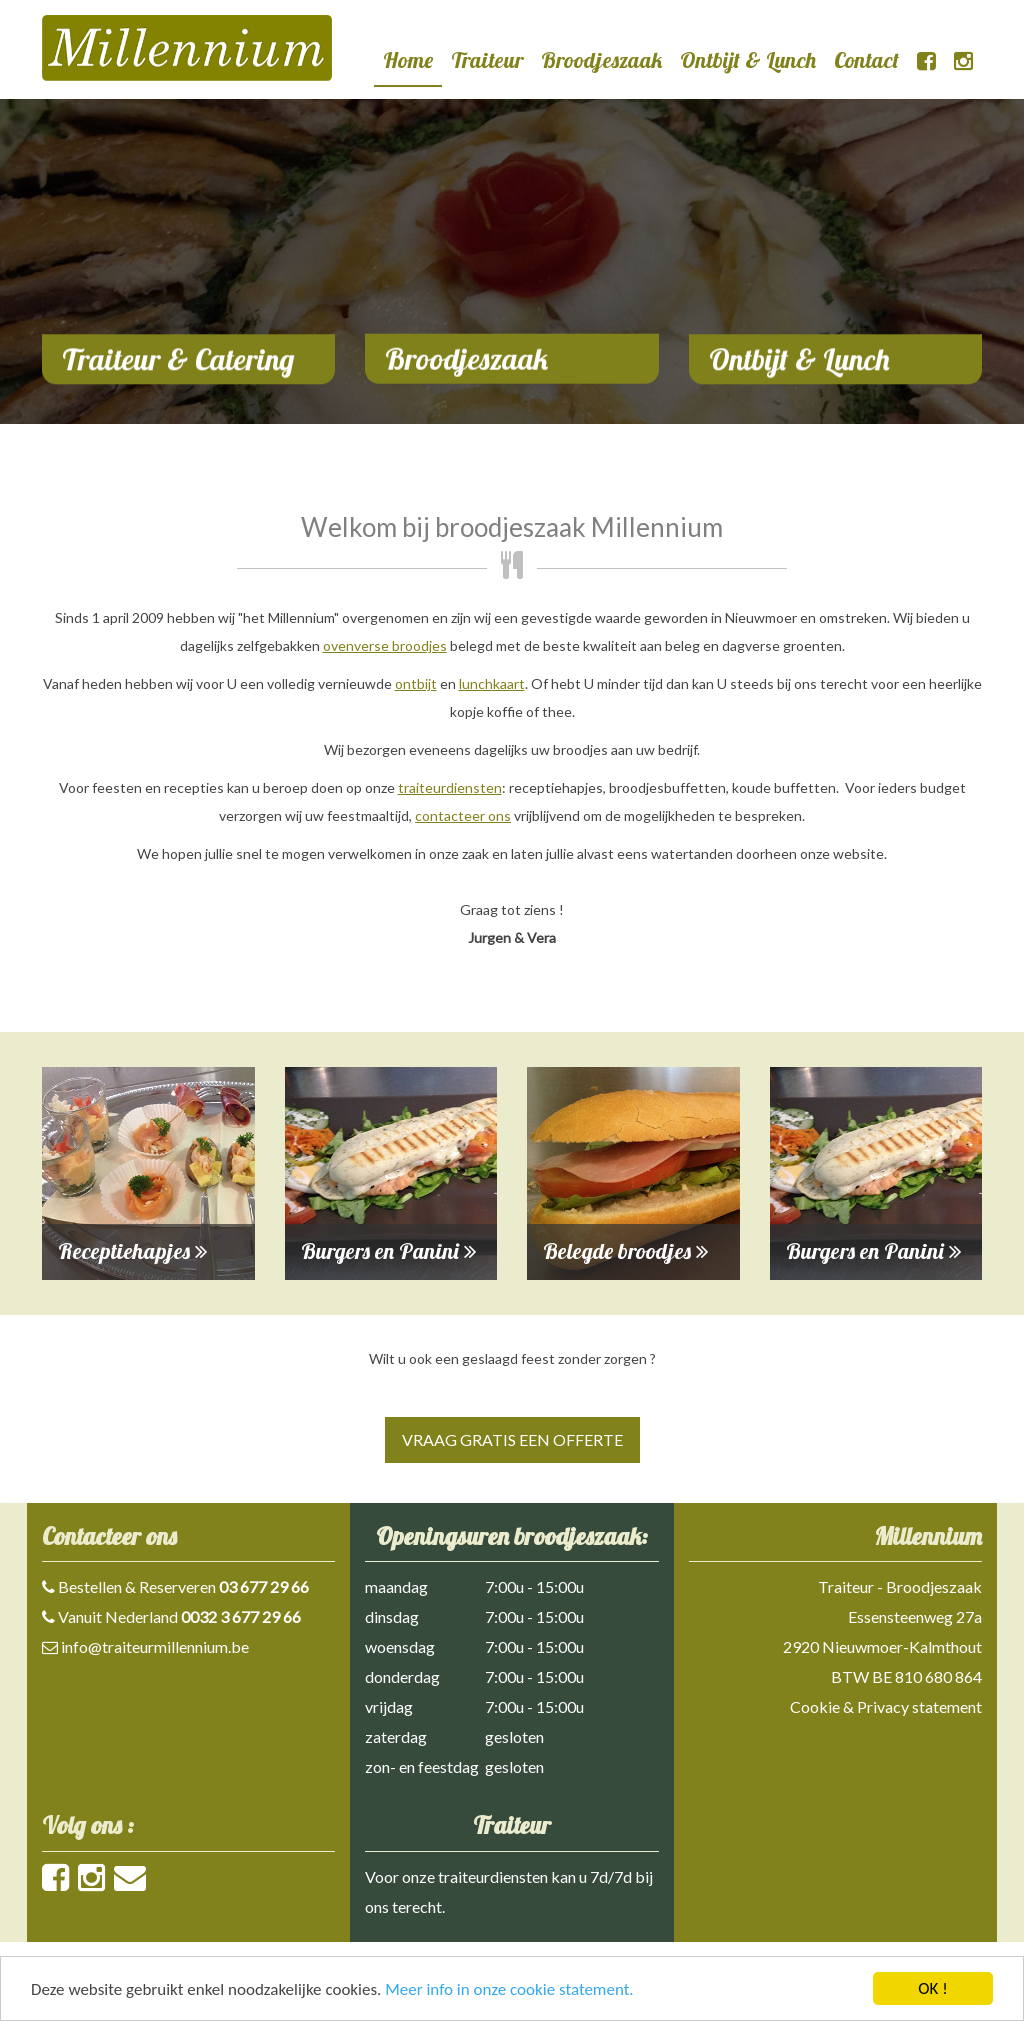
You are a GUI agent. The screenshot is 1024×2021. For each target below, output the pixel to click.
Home (408, 60)
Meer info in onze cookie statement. (509, 1989)
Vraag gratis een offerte (512, 1439)
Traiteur (487, 60)
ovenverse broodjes (385, 645)
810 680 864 (938, 1676)
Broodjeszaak (601, 60)
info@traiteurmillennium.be (155, 1646)
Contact (866, 60)
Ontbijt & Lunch (748, 60)
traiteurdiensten (450, 787)
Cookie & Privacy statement (886, 1706)
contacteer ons (463, 815)
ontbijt (416, 683)
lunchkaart (492, 683)
